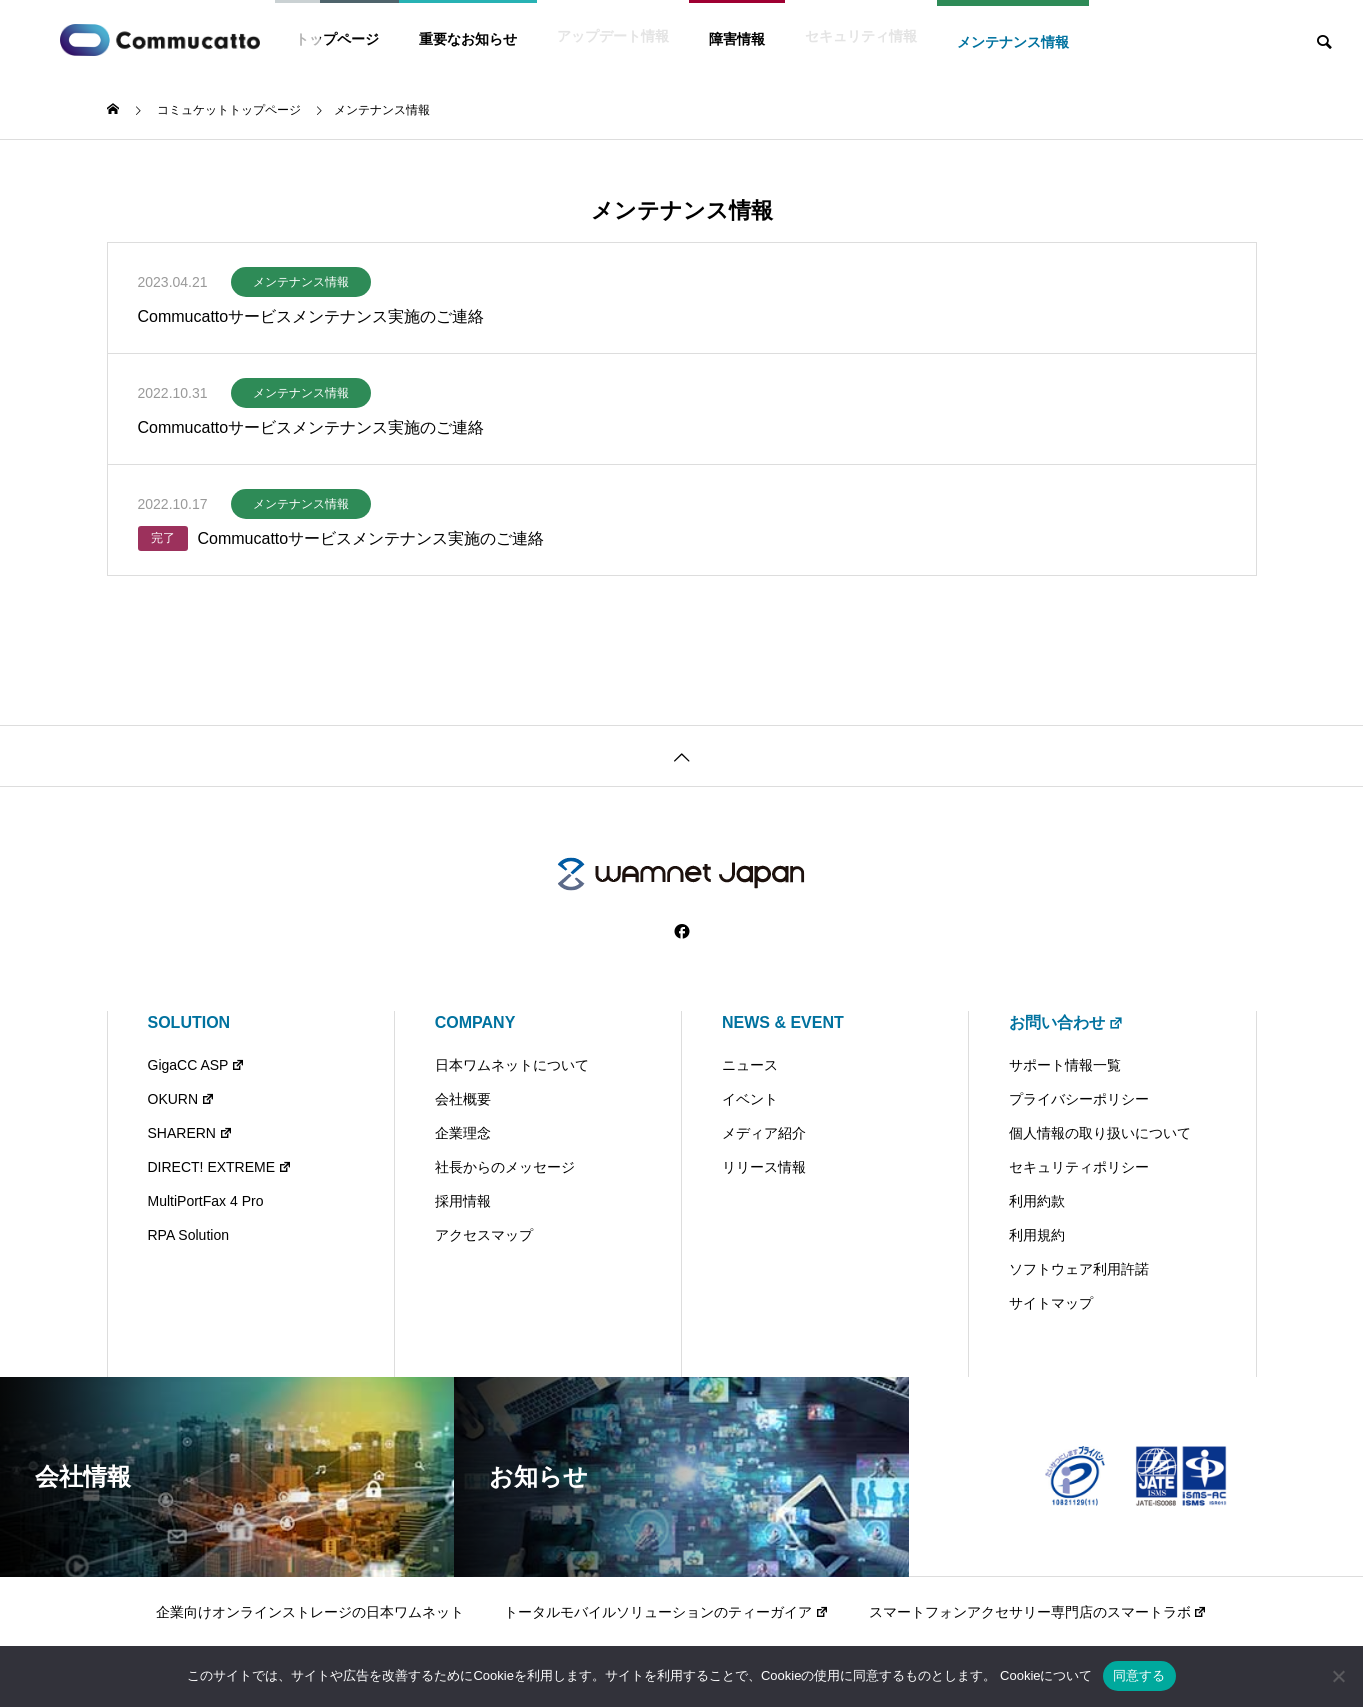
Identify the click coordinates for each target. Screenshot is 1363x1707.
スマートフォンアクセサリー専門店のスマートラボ (1038, 1612)
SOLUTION (189, 1022)
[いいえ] (1338, 1676)
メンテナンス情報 (1013, 42)
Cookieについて (1046, 1675)
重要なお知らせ (468, 39)
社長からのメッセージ (505, 1167)
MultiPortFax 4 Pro (206, 1201)
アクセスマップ (484, 1235)
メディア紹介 (764, 1133)
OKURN (181, 1099)
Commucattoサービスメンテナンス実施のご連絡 (311, 316)
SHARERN (190, 1133)
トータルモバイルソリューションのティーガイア (666, 1612)
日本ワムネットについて (512, 1065)
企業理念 (463, 1133)
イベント (750, 1099)
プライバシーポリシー (1079, 1099)
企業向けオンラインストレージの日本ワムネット (310, 1612)
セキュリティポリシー (1079, 1167)
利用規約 (1037, 1235)
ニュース (750, 1065)
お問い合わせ (1066, 1022)
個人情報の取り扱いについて (1100, 1133)
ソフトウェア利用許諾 (1079, 1269)
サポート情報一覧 (1065, 1065)
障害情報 (737, 39)
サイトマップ (1051, 1303)
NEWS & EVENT (783, 1022)
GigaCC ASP (197, 1065)
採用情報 (463, 1201)
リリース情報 (764, 1167)
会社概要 (463, 1099)
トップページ (337, 39)
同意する (1139, 1675)
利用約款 (1037, 1201)
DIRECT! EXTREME (220, 1167)
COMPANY (475, 1022)
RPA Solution (188, 1235)
